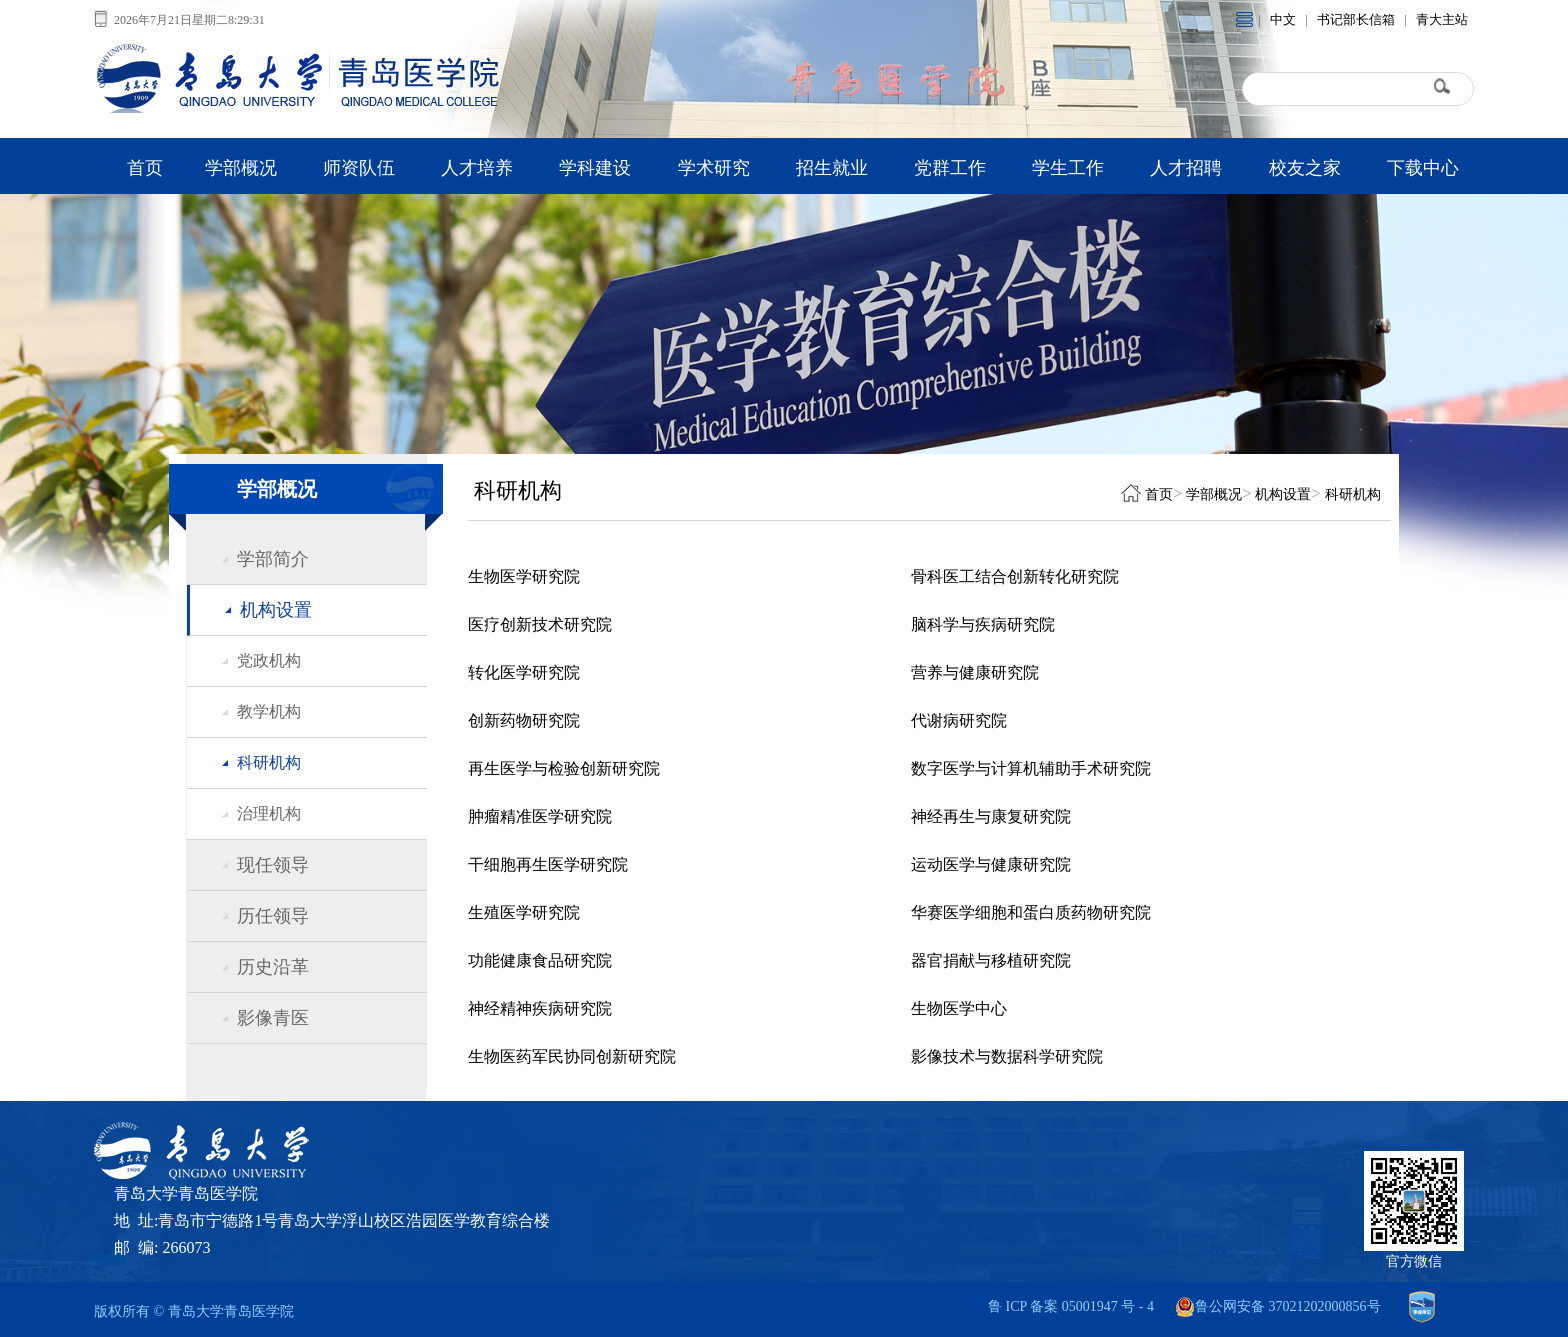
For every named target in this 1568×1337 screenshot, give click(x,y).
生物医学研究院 (524, 576)
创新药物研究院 (524, 720)
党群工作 (950, 168)
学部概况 (241, 168)
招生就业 (832, 168)
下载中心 (1423, 168)
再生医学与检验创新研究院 (564, 768)
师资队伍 (359, 168)
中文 (1283, 19)
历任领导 (273, 916)
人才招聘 (1186, 168)
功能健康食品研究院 (540, 960)
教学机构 (269, 711)
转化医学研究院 (524, 672)
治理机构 (269, 813)
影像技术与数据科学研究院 (1007, 1056)
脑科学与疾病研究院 (983, 624)
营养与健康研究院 (975, 672)
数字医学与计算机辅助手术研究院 (1031, 768)
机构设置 (276, 610)
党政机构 (269, 660)
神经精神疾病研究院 (540, 1008)
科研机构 (269, 762)
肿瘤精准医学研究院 (540, 816)
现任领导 (273, 865)
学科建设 (595, 168)
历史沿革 (273, 967)
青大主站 (1442, 19)
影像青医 (273, 1018)
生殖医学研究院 (524, 912)
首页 (145, 168)
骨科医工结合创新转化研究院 (1015, 576)
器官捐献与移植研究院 (991, 960)
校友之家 (1305, 168)
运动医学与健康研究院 (991, 864)
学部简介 (273, 559)
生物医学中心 (959, 1008)
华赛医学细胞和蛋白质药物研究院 (1031, 912)
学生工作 (1068, 168)
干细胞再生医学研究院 (548, 864)
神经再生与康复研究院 (991, 816)
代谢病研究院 (959, 720)
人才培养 (477, 168)
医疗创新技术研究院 (540, 624)
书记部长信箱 (1356, 19)
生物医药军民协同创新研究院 (572, 1056)
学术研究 (714, 168)
